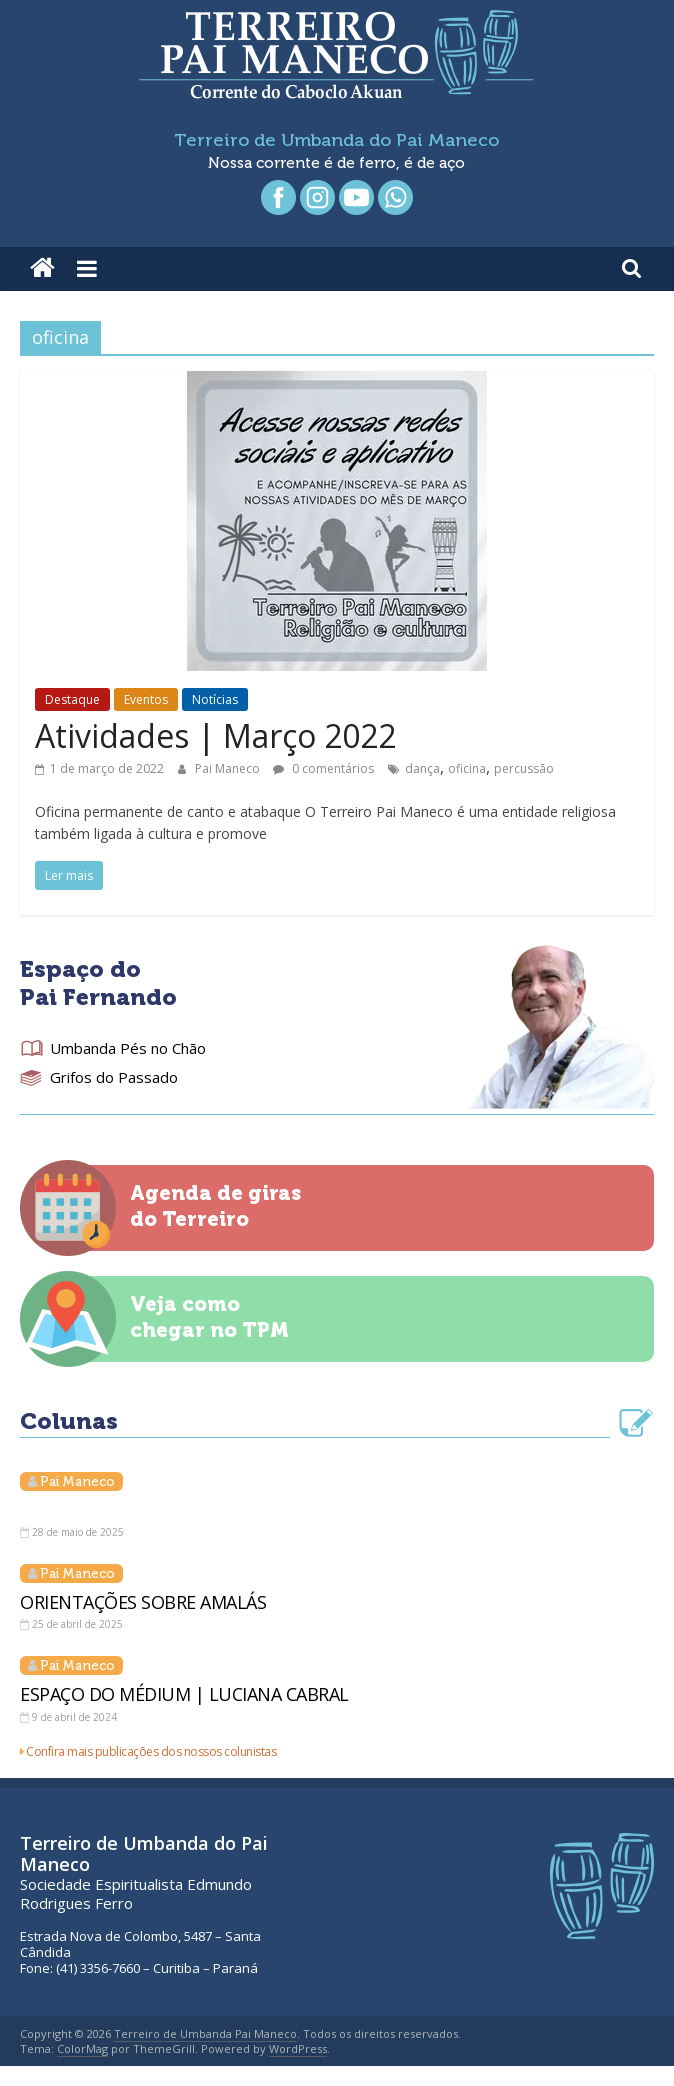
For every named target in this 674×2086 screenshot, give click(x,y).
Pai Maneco (229, 768)
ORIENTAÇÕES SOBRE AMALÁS (143, 1602)
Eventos (146, 699)
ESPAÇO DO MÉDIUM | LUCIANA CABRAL (184, 1694)
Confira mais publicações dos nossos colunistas (151, 1751)
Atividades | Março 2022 (215, 735)
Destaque (72, 699)
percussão (524, 768)
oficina (467, 768)
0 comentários (323, 768)
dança (422, 768)
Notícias (215, 699)
